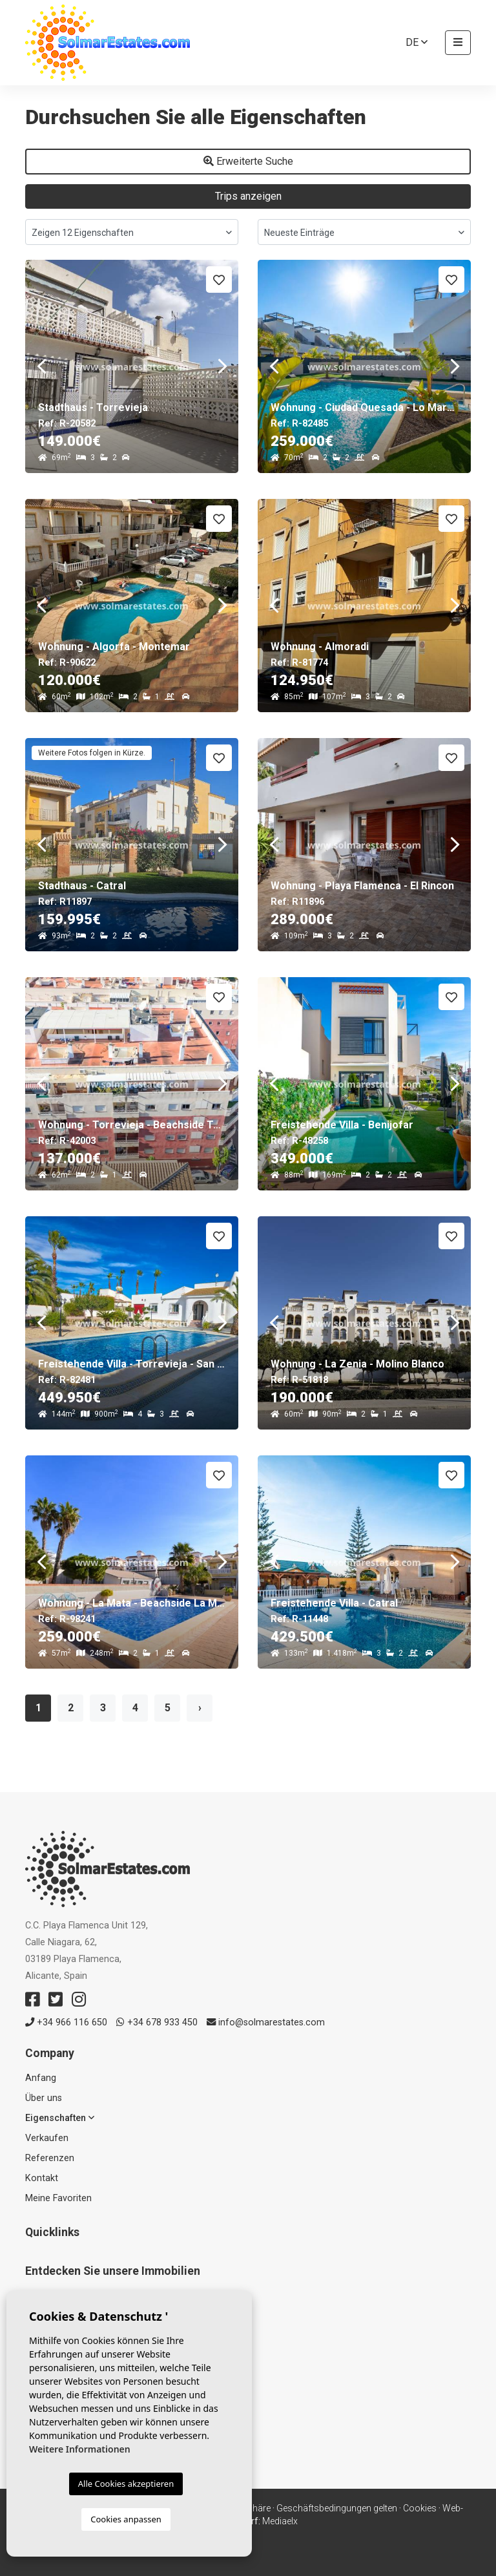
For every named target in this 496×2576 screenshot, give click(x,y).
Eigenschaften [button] (59, 2118)
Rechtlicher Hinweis (173, 2508)
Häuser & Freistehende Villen (84, 2346)
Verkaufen (46, 2138)
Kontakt (41, 2178)
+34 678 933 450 (157, 2022)
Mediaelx (280, 2521)
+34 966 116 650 (66, 2022)
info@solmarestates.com (266, 2022)
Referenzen (49, 2158)
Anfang (40, 2078)
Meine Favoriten (58, 2198)
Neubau (41, 2295)
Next (222, 366)
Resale (39, 2312)
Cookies (420, 2508)
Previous (41, 366)
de (417, 42)
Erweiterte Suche (248, 161)
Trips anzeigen (248, 196)
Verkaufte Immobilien (70, 2363)
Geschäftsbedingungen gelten (336, 2508)
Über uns (43, 2098)
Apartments (50, 2329)
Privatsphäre (245, 2508)
